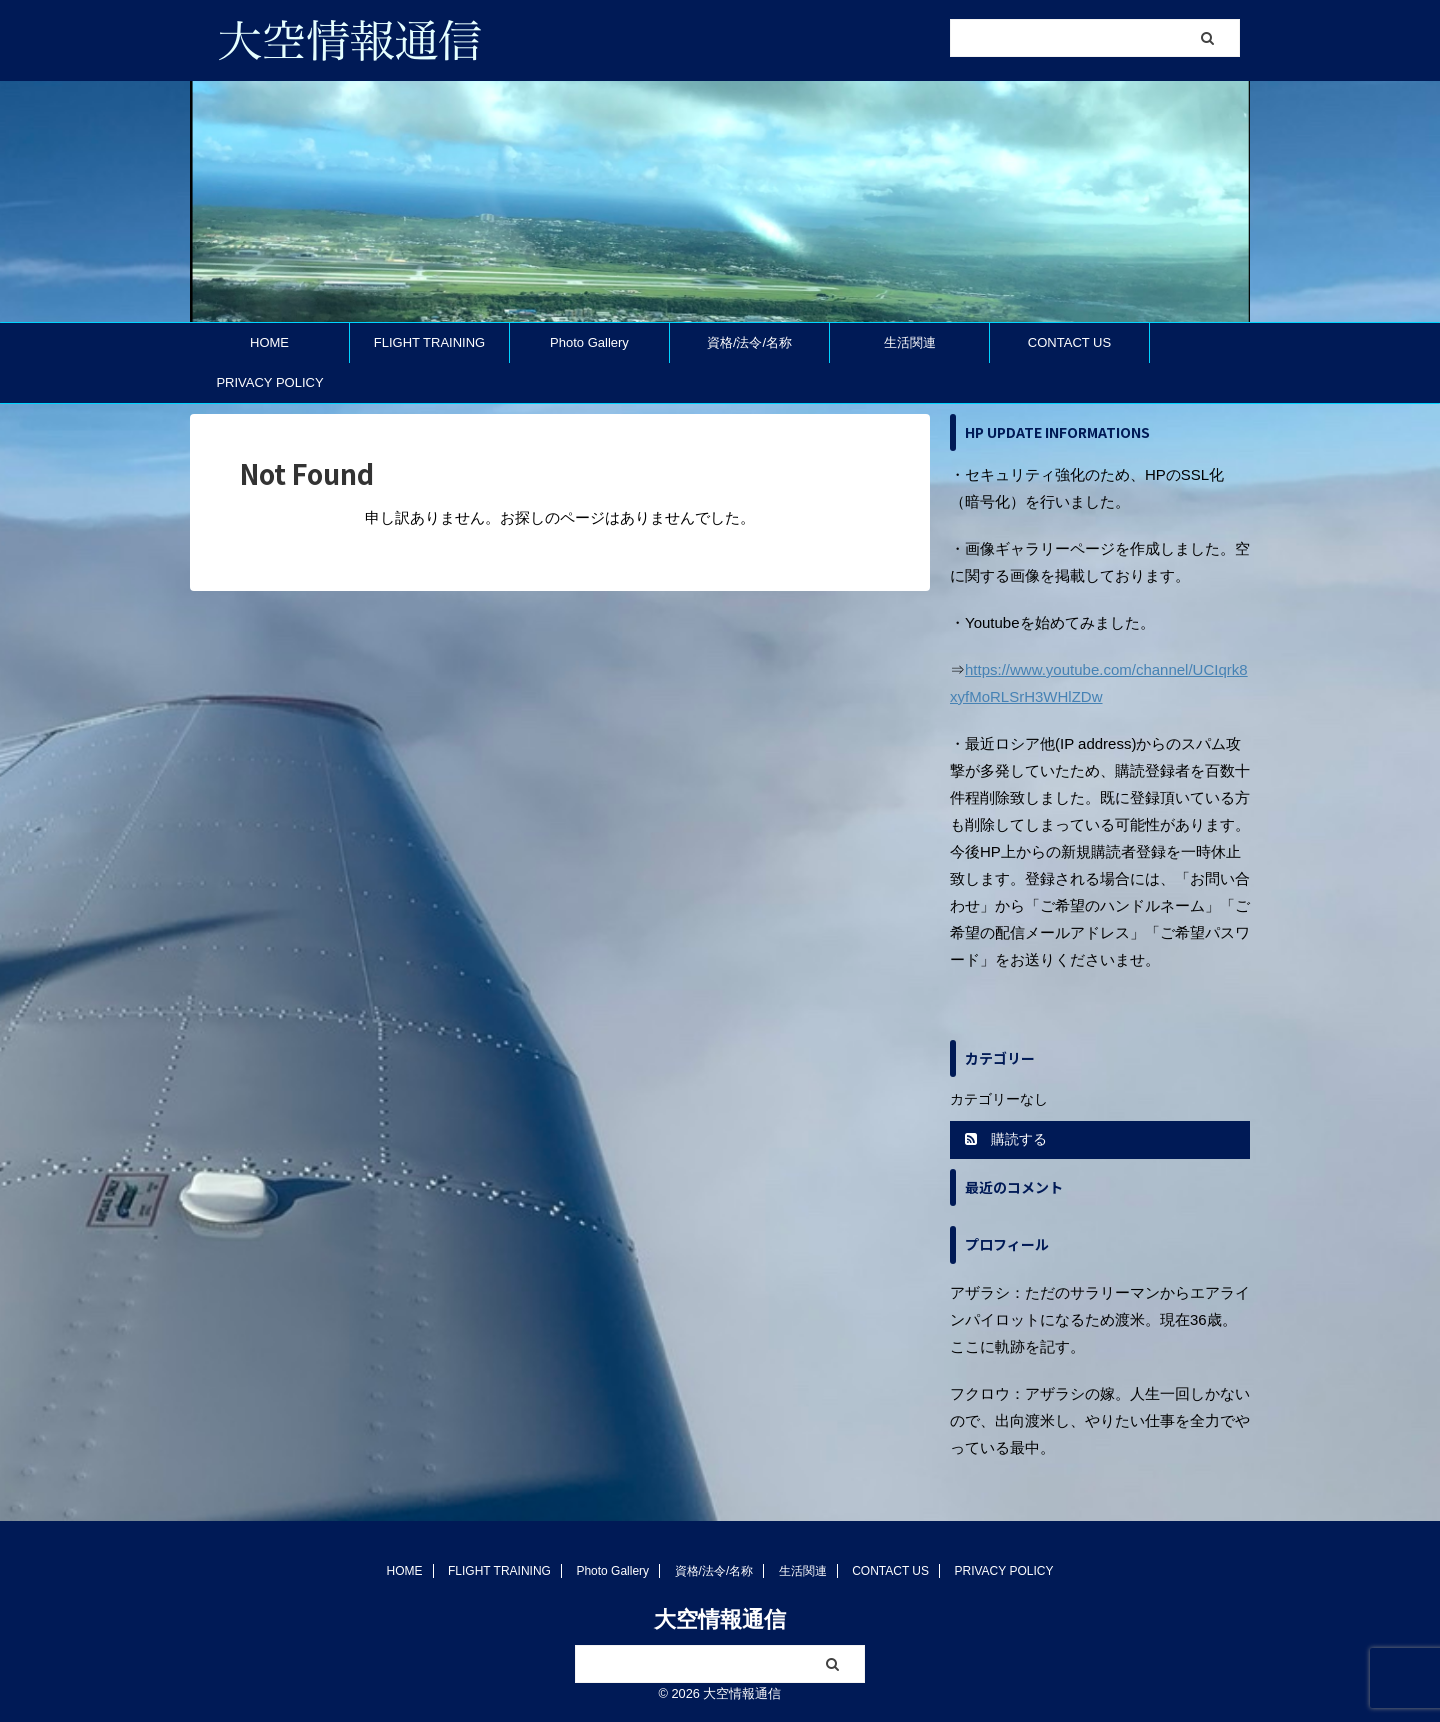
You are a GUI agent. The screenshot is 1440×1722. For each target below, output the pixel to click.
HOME (269, 342)
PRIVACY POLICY (269, 382)
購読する (1006, 1139)
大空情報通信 (720, 1619)
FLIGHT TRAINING (429, 342)
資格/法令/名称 (749, 342)
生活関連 (910, 342)
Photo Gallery (589, 342)
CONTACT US (1069, 342)
